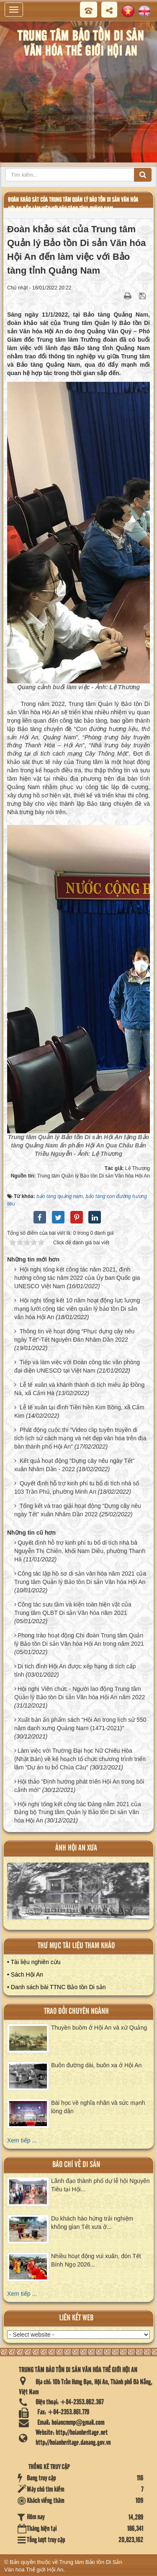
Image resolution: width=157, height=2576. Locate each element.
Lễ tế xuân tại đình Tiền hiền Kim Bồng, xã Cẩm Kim (79, 1411)
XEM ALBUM (79, 1894)
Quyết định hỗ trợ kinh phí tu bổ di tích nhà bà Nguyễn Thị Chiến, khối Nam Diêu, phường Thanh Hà (79, 1551)
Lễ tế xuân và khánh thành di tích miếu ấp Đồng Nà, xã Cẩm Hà (79, 1388)
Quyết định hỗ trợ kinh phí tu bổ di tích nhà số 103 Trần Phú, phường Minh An (76, 1487)
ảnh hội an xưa (76, 1848)
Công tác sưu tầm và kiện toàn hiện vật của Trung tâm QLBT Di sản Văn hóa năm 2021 (72, 1608)
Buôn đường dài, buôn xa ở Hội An (96, 2065)
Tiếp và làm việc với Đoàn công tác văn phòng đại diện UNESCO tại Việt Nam (77, 1366)
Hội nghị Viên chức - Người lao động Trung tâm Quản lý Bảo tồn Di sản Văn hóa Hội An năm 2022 (79, 1692)
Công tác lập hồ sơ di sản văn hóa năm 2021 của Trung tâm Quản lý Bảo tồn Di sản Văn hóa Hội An (80, 1577)
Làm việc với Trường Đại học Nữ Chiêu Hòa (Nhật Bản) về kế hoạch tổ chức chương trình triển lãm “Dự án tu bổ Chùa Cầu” (80, 1759)
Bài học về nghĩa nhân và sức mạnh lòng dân (98, 2106)
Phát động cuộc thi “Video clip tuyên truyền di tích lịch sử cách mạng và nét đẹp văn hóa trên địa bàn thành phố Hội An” (80, 1438)
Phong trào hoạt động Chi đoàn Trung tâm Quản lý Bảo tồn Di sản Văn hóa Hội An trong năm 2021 (79, 1639)
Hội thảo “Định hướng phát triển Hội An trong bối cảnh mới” (79, 1785)
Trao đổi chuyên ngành (76, 2011)
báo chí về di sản (76, 2164)
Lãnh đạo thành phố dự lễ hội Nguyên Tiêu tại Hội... (100, 2185)
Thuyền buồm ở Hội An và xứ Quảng (99, 2027)
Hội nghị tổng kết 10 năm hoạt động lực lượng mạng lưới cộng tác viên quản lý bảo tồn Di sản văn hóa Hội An (77, 1308)
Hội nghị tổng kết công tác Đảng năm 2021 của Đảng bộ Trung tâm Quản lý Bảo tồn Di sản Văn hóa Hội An (77, 1812)
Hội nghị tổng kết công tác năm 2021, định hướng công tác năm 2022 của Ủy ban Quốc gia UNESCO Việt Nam (77, 1277)
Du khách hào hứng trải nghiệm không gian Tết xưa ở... (92, 2222)
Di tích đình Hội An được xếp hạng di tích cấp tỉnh (75, 1670)
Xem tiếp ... (22, 2140)
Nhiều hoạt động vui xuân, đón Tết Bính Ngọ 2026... (96, 2260)
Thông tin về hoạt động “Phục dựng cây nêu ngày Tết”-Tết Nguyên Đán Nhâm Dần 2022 (74, 1335)
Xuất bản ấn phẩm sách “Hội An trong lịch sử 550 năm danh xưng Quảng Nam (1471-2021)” (80, 1723)
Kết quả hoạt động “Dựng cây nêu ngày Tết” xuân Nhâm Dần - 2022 (74, 1464)
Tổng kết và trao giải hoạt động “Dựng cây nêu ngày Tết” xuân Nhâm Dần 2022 (77, 1510)
